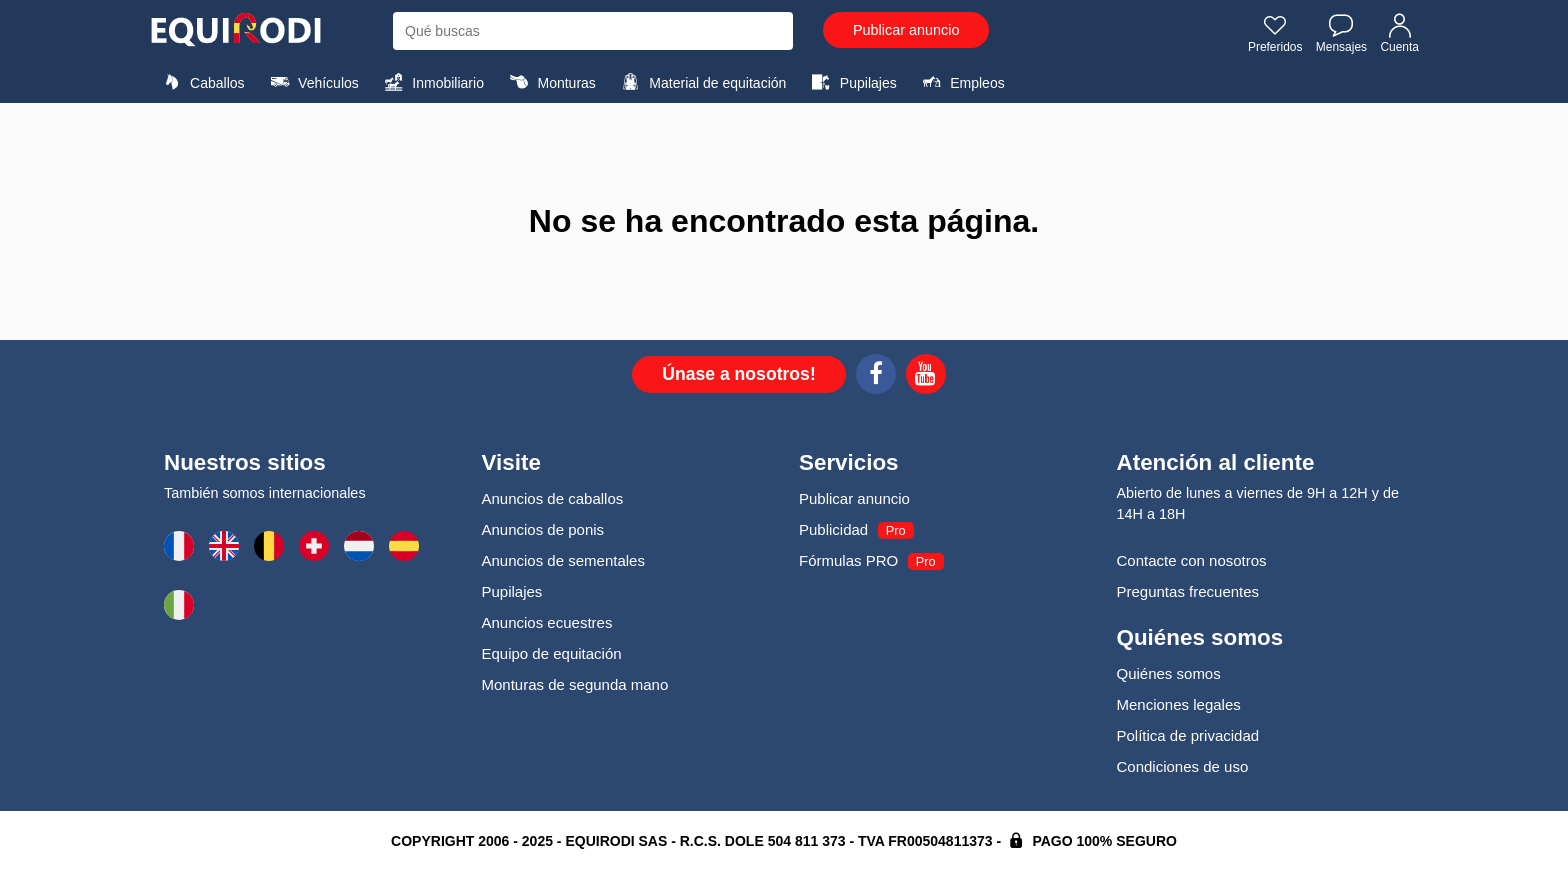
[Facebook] (876, 377)
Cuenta (1399, 33)
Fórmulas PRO (848, 560)
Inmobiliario (431, 82)
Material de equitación (701, 82)
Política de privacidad (1188, 735)
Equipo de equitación (552, 653)
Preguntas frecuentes (1188, 591)
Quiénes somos (1169, 673)
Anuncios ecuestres (547, 622)
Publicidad (833, 529)
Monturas (549, 82)
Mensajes (1341, 33)
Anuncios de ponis (543, 529)
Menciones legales (1179, 704)
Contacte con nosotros (1192, 560)
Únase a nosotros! (739, 374)
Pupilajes (852, 82)
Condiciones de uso (1183, 766)
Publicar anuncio (906, 30)
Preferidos (1275, 33)
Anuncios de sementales (563, 560)
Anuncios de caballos (553, 498)
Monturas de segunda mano (575, 684)
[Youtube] (926, 377)
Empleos (961, 82)
